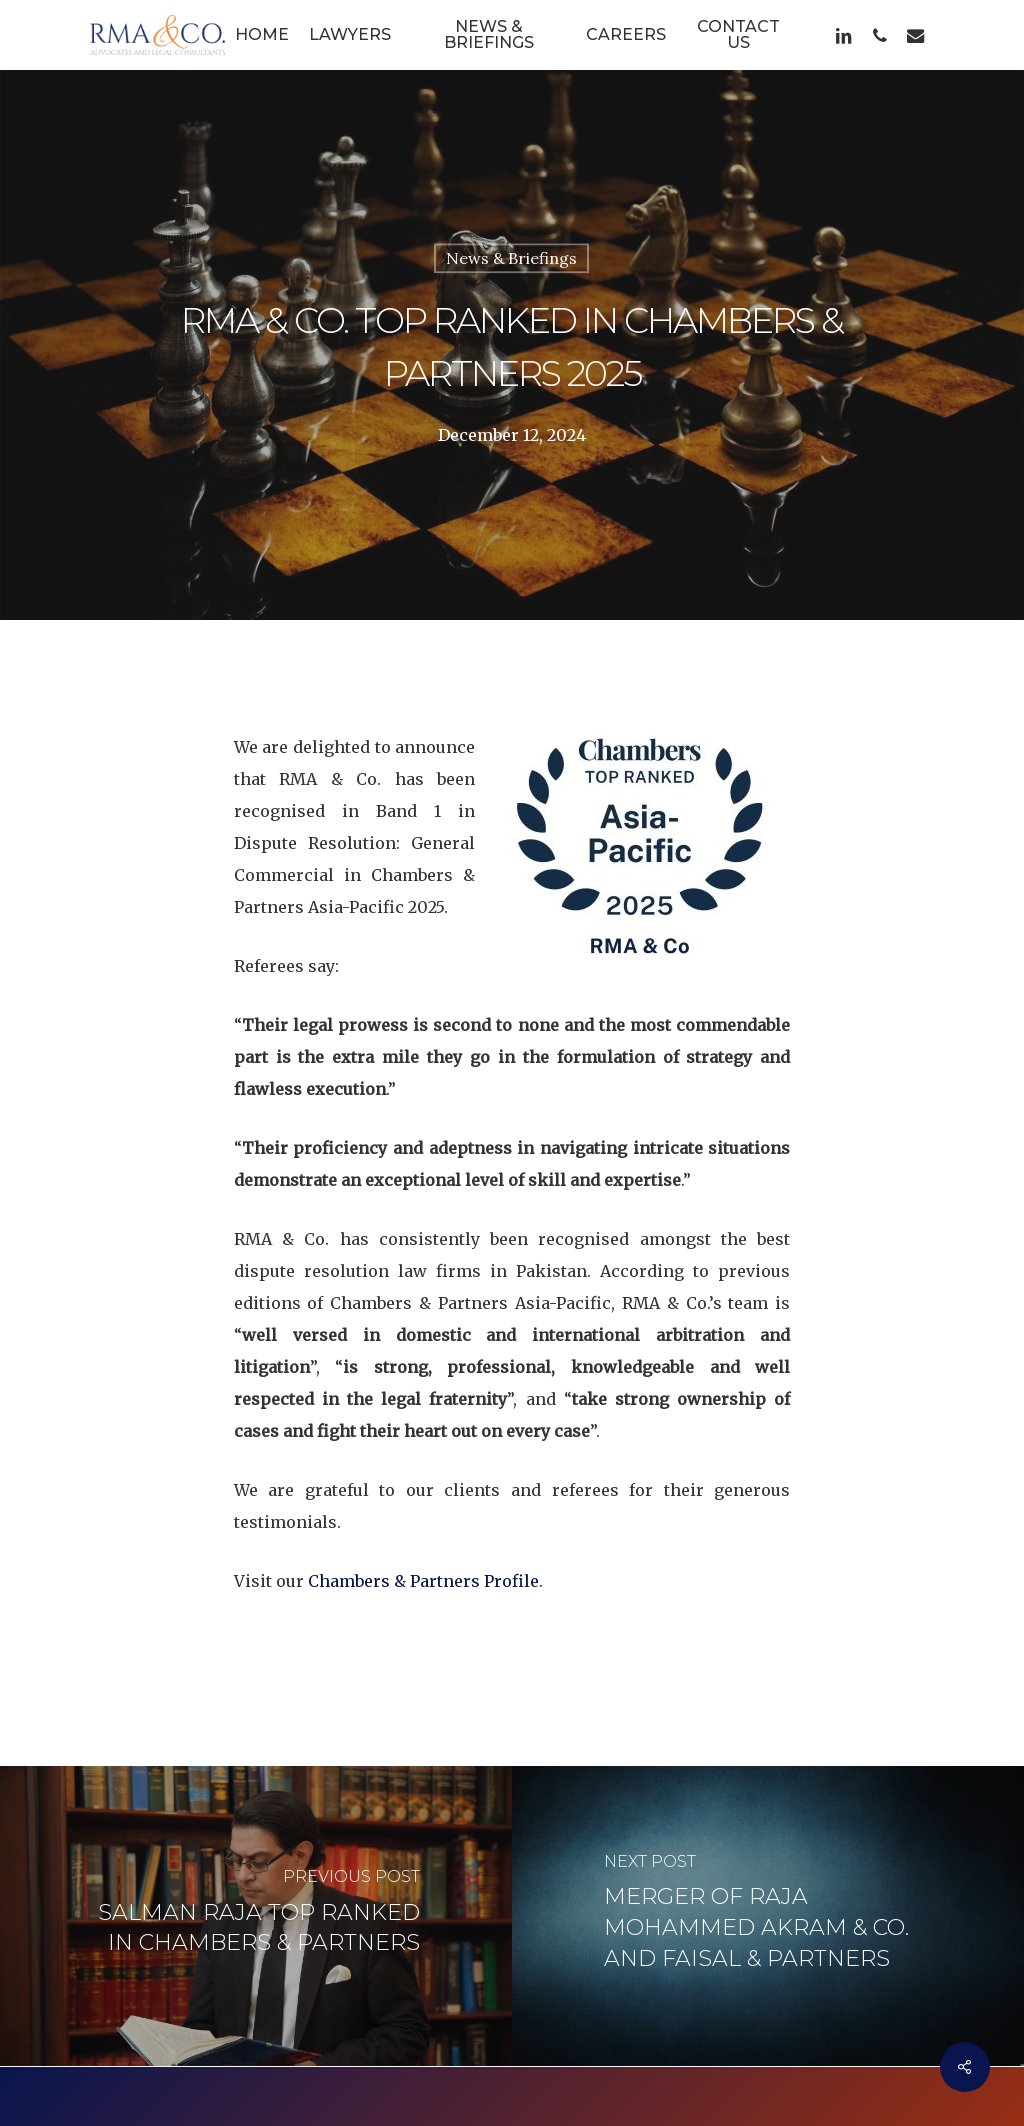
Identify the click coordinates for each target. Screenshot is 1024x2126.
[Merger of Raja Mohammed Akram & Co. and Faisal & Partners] (768, 1902)
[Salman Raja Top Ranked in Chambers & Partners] (256, 1902)
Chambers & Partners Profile (423, 1566)
